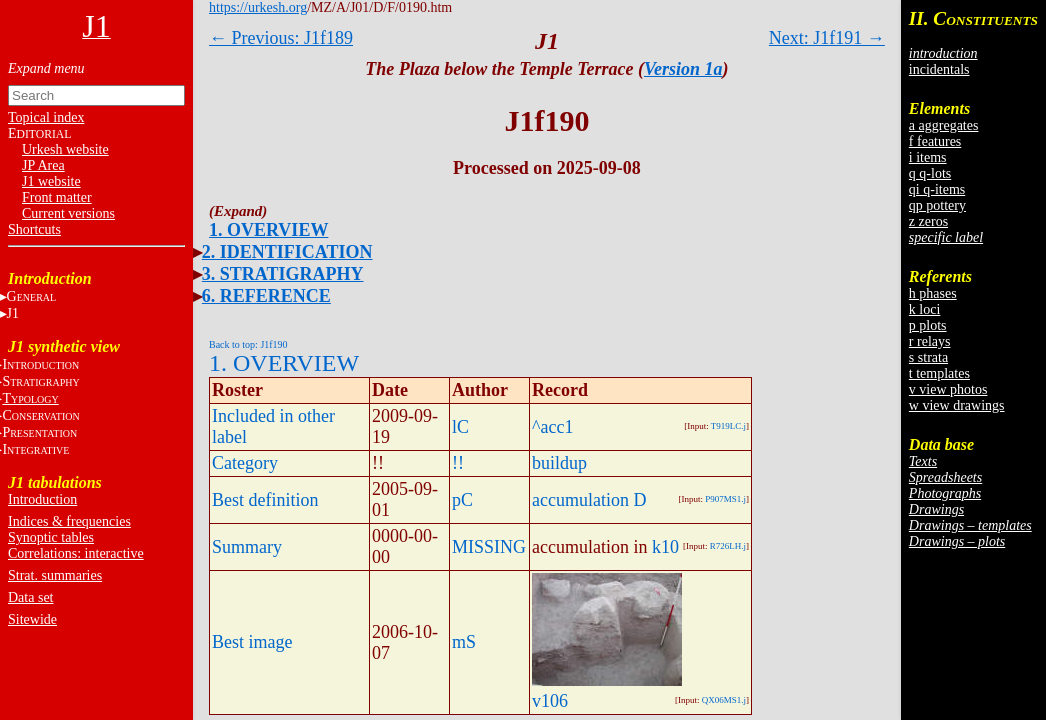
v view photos (948, 389)
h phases (933, 293)
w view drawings (957, 405)
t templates (939, 373)
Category (245, 463)
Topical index (46, 117)
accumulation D (589, 500)
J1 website (51, 181)
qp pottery (937, 205)
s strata (928, 357)
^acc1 (552, 427)
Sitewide (32, 619)
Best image (252, 642)
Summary (247, 547)
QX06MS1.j (724, 700)
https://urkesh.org (258, 7)
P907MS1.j (725, 499)
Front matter (57, 197)
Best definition (265, 500)
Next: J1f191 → (827, 38)
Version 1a (683, 69)
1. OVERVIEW (268, 230)
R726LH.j (728, 546)
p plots (928, 325)
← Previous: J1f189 (281, 38)
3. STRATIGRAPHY (283, 274)
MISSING (489, 547)
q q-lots (930, 173)
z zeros (928, 221)
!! (458, 463)
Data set (30, 597)
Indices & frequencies (69, 521)
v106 (550, 701)
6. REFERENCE (266, 296)
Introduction (42, 499)
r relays (930, 341)
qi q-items (937, 189)
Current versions (68, 213)
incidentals (939, 69)
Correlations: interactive (76, 553)
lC (460, 427)
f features (935, 141)
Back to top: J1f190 (248, 344)
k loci (925, 309)
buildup (559, 463)
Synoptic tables (51, 537)
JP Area (43, 165)
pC (462, 500)
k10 (665, 547)
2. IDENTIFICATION (287, 252)
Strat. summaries (55, 575)
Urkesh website (65, 149)
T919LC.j (728, 426)
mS (464, 642)
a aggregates (944, 125)
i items (928, 157)
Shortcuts (34, 229)
